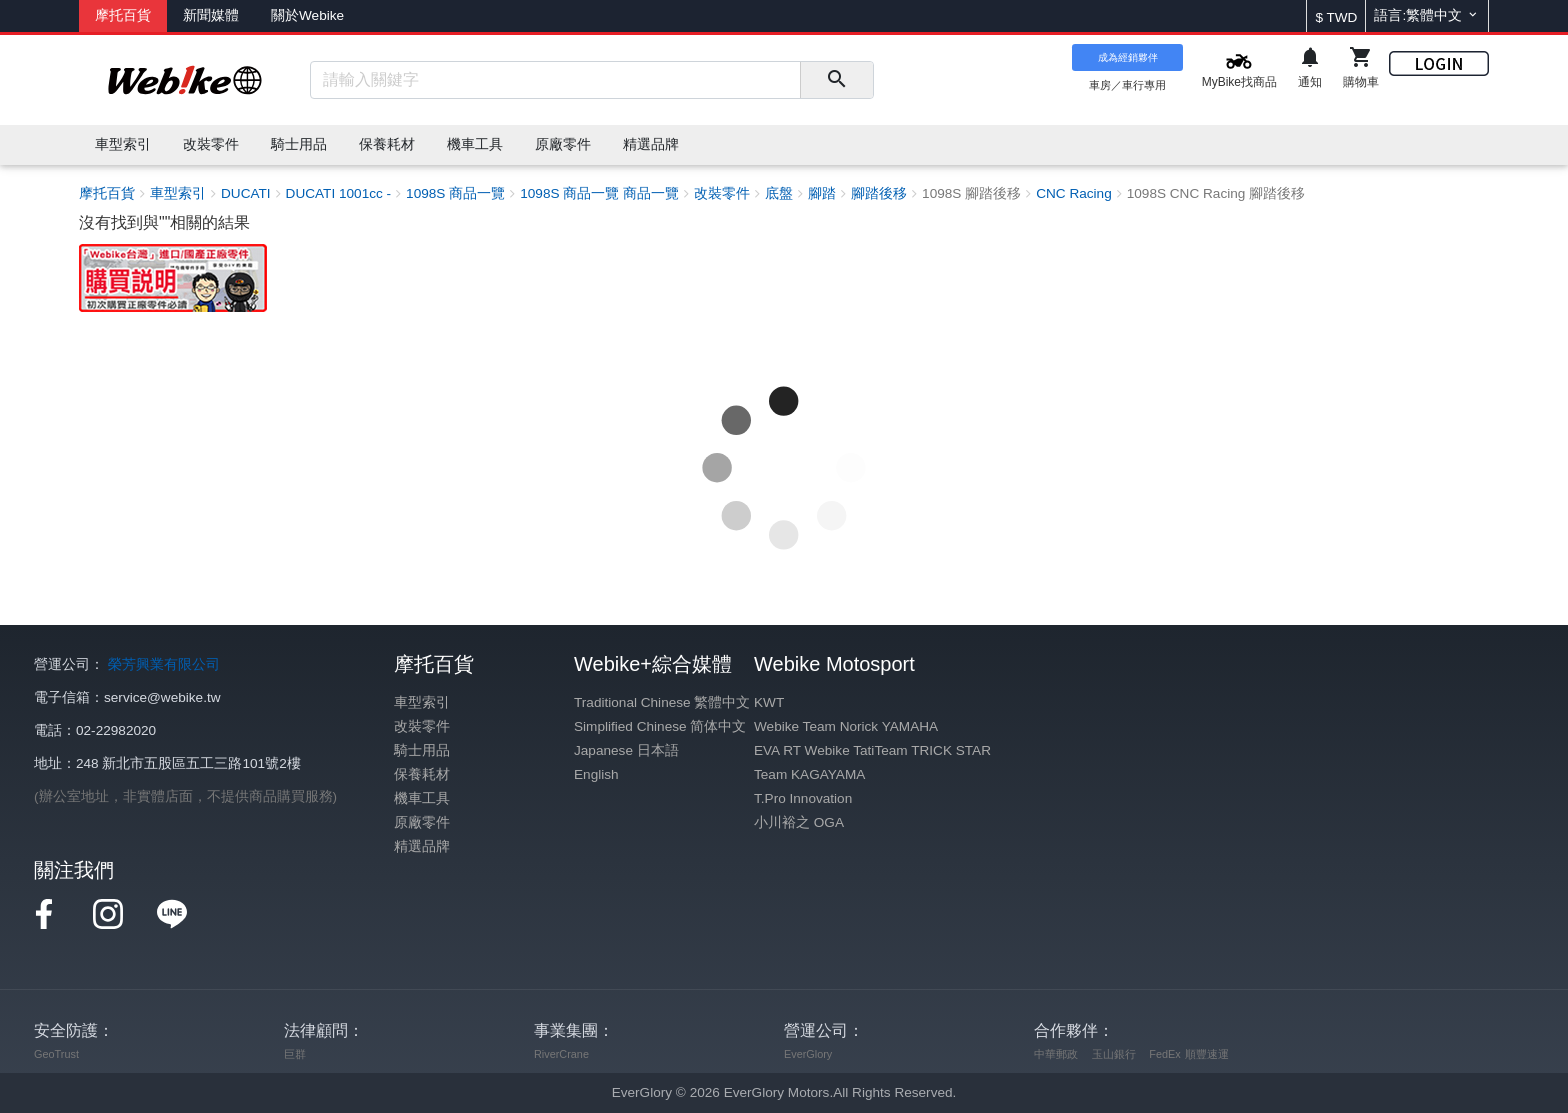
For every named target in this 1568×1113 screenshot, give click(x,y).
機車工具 (422, 798)
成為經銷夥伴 (1128, 57)
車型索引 (422, 702)
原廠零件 (422, 822)
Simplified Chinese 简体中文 (660, 726)
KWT (769, 702)
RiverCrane (561, 1054)
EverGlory (808, 1054)
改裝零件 (422, 726)
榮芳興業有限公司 (164, 664)
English (596, 774)
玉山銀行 (1114, 1054)
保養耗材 (422, 774)
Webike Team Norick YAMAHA (846, 726)
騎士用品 (422, 750)
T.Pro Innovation (803, 798)
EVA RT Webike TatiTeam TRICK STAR (872, 750)
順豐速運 (1207, 1054)
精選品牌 (422, 846)
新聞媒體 (211, 15)
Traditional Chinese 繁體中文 (662, 702)
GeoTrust (56, 1054)
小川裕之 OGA (799, 822)
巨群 (295, 1054)
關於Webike (307, 15)
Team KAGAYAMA (809, 774)
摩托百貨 (123, 15)
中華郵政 (1056, 1054)
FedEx (1164, 1054)
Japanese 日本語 (626, 750)
